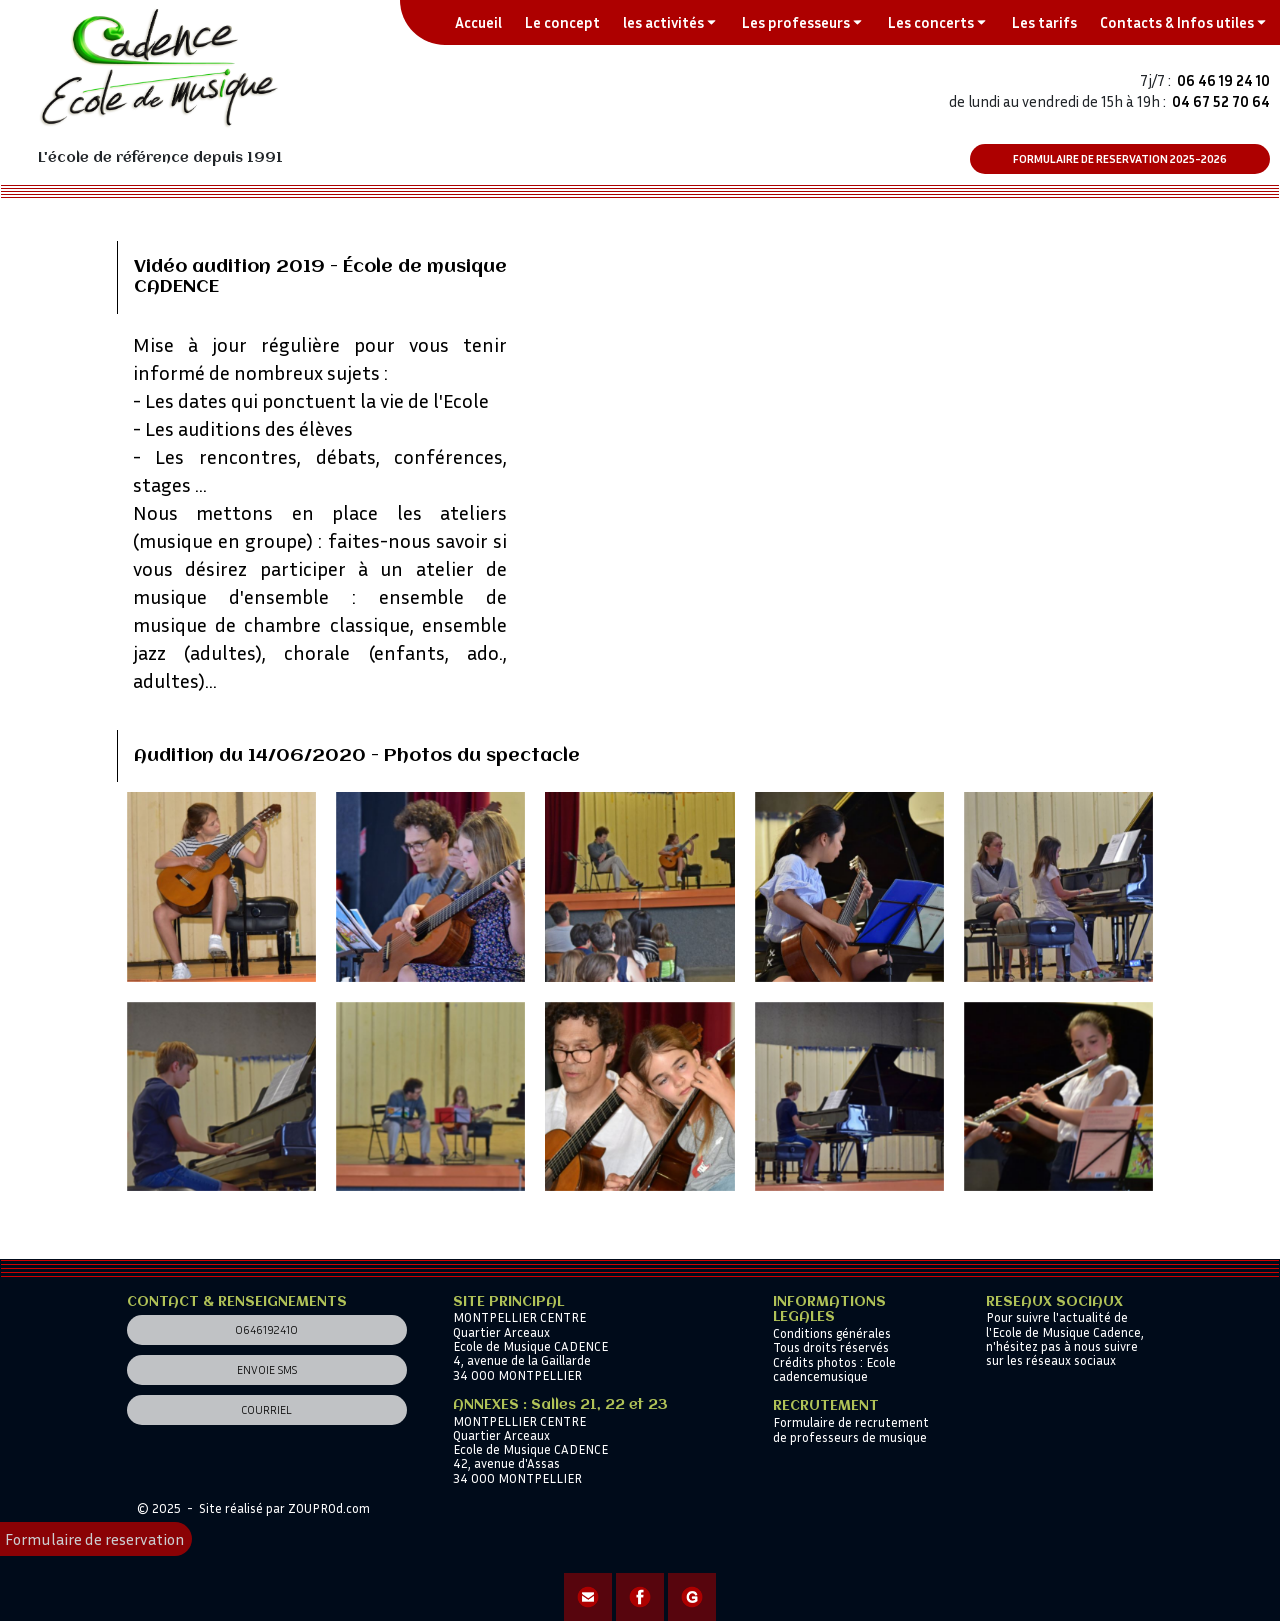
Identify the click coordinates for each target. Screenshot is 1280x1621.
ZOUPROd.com (329, 1508)
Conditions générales (832, 1333)
